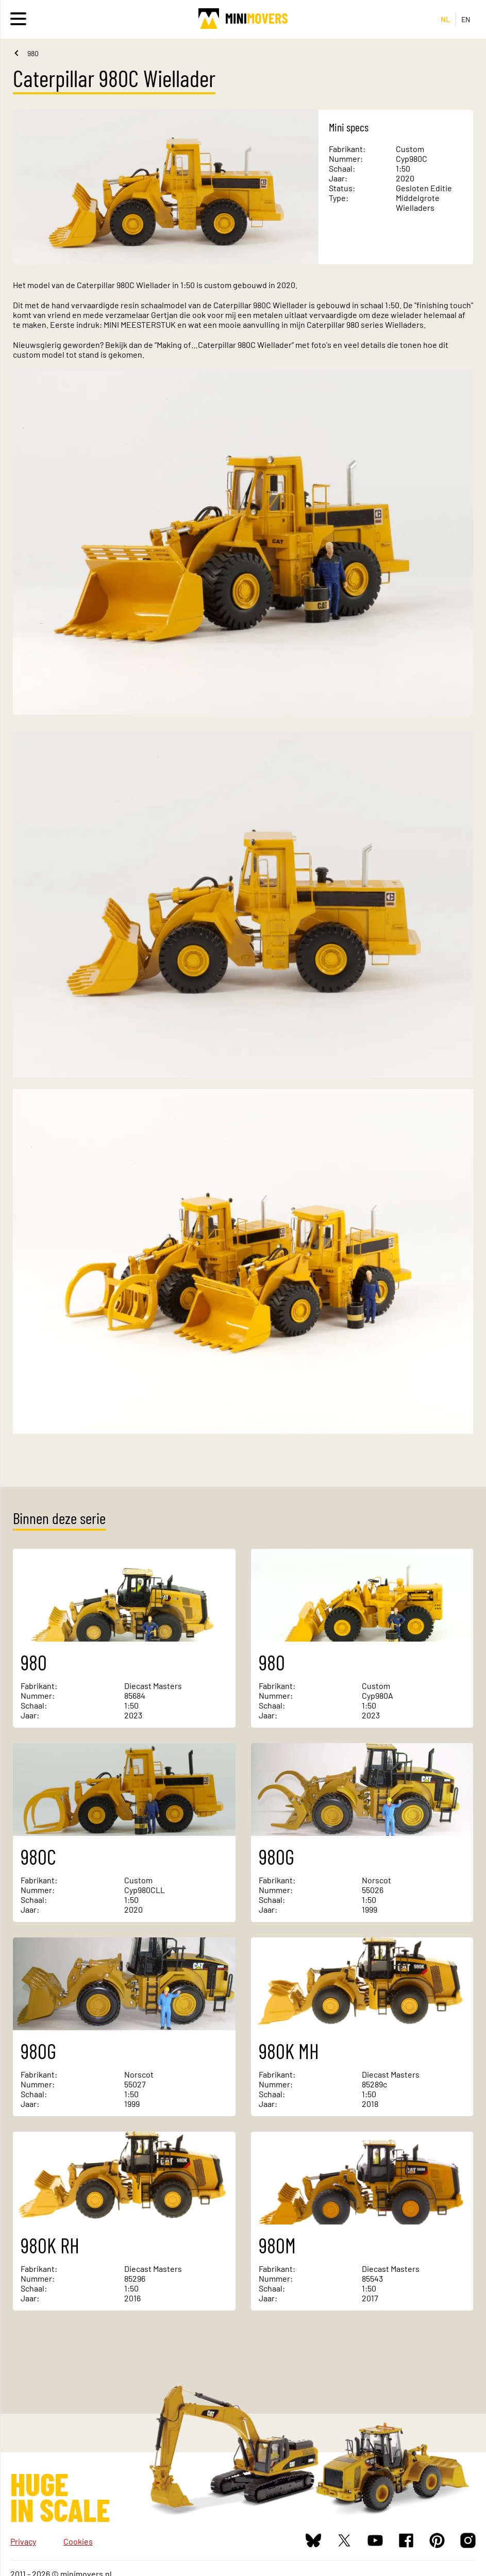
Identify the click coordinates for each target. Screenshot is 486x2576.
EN (466, 19)
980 (33, 53)
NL (445, 19)
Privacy (23, 2541)
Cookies (78, 2541)
